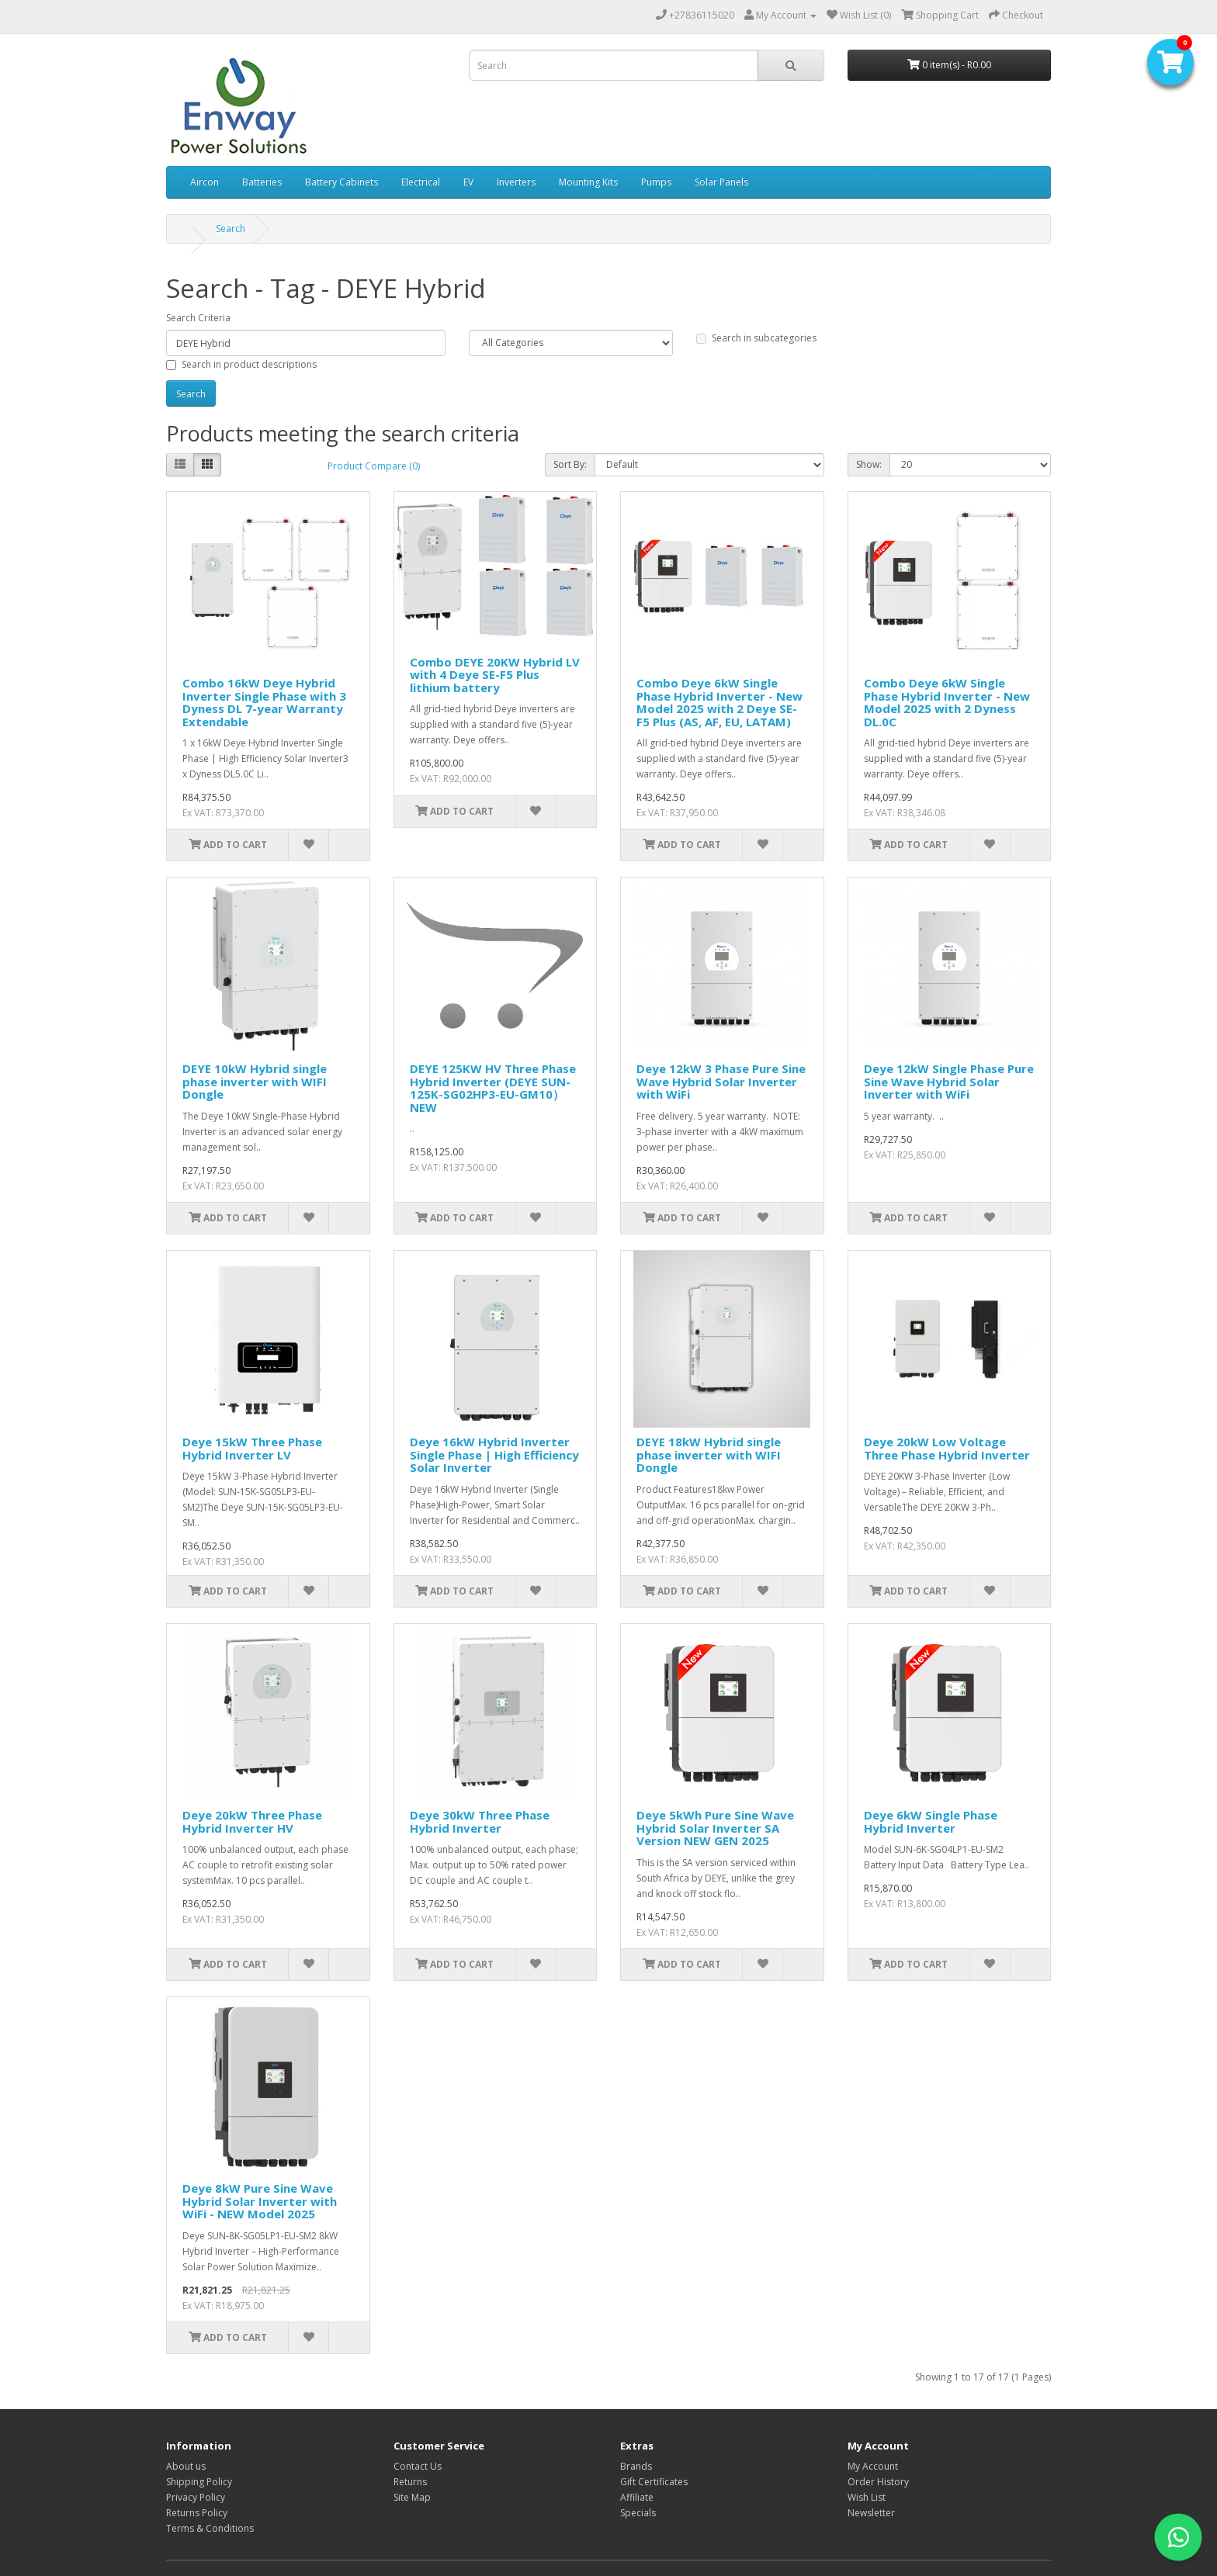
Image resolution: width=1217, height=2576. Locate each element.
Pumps (656, 182)
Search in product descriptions (241, 364)
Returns (410, 2481)
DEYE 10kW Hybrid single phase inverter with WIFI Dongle (254, 1081)
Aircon (204, 182)
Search (230, 228)
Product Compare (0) (374, 466)
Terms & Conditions (210, 2528)
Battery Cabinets (341, 182)
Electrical (420, 182)
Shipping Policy (199, 2481)
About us (186, 2466)
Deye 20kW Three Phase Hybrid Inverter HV (252, 1821)
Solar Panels (721, 182)
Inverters (516, 182)
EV (468, 182)
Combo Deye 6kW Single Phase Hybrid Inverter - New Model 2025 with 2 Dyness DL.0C (947, 702)
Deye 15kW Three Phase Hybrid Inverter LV (252, 1448)
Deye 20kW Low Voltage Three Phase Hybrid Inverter (947, 1448)
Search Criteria (198, 317)
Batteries (262, 182)
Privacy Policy (195, 2497)
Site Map (412, 2497)
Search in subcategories (756, 338)
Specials (638, 2512)
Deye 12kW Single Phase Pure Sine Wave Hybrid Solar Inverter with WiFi (949, 1081)
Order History (878, 2481)
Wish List (867, 2497)
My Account (873, 2466)
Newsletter (871, 2512)
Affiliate (637, 2497)
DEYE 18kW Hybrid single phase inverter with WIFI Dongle (708, 1454)
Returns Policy (196, 2512)
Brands (636, 2466)
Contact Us (418, 2466)
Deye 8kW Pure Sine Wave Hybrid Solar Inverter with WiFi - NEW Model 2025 (259, 2200)
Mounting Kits (588, 182)
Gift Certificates (654, 2481)
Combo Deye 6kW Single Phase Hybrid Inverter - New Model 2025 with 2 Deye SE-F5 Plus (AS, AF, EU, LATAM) (719, 702)
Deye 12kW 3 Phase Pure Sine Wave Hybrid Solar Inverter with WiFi (721, 1081)
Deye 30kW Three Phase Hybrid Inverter (480, 1821)
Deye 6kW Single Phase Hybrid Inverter (930, 1821)
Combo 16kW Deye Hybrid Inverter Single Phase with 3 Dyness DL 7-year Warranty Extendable (264, 702)
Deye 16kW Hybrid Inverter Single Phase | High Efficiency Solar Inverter (494, 1454)
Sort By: (570, 464)
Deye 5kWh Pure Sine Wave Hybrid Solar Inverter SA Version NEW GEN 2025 (715, 1827)
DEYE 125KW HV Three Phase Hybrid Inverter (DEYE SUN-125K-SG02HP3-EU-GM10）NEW (493, 1088)
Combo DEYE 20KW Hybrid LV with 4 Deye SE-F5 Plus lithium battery (495, 674)
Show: (869, 464)
